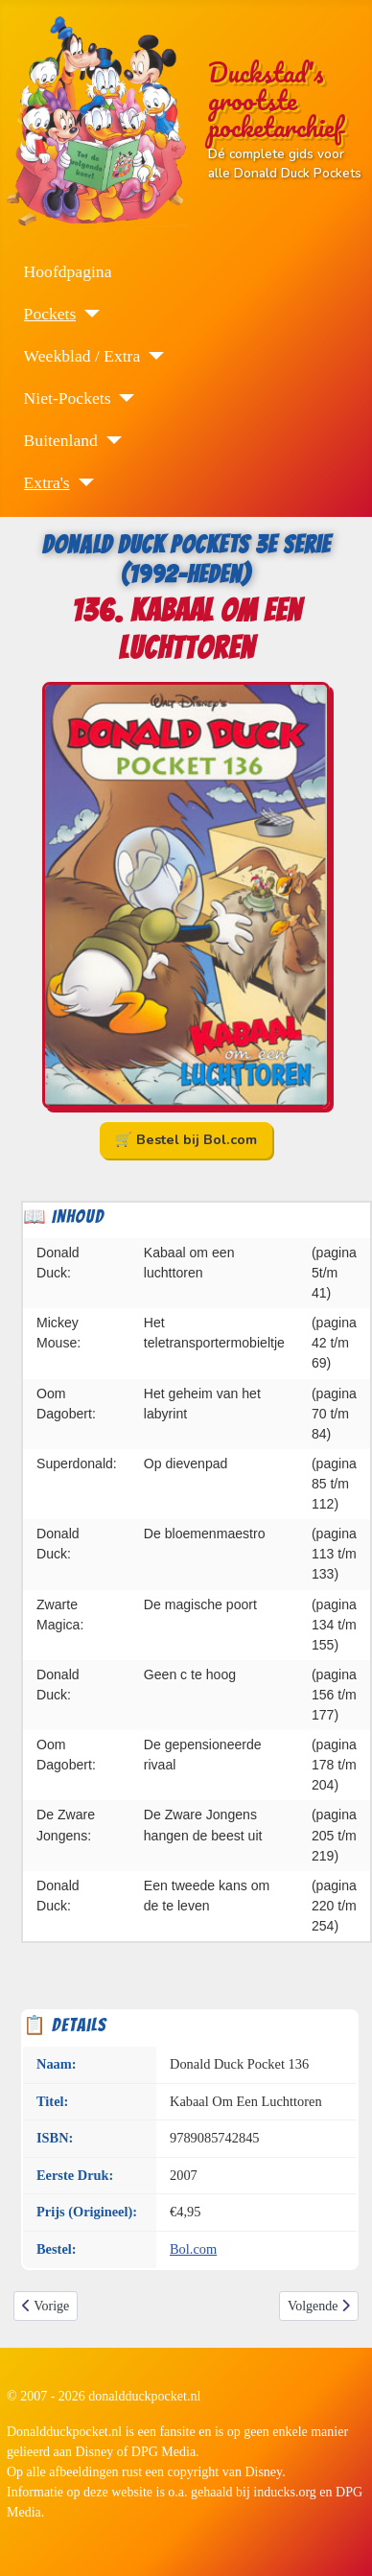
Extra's (47, 482)
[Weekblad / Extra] (152, 356)
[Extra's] (82, 482)
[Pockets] (88, 313)
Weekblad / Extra (82, 355)
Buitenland (61, 440)
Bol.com (193, 2249)
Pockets (50, 313)
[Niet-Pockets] (122, 398)
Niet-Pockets (67, 398)
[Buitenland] (110, 440)
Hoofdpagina (68, 271)
